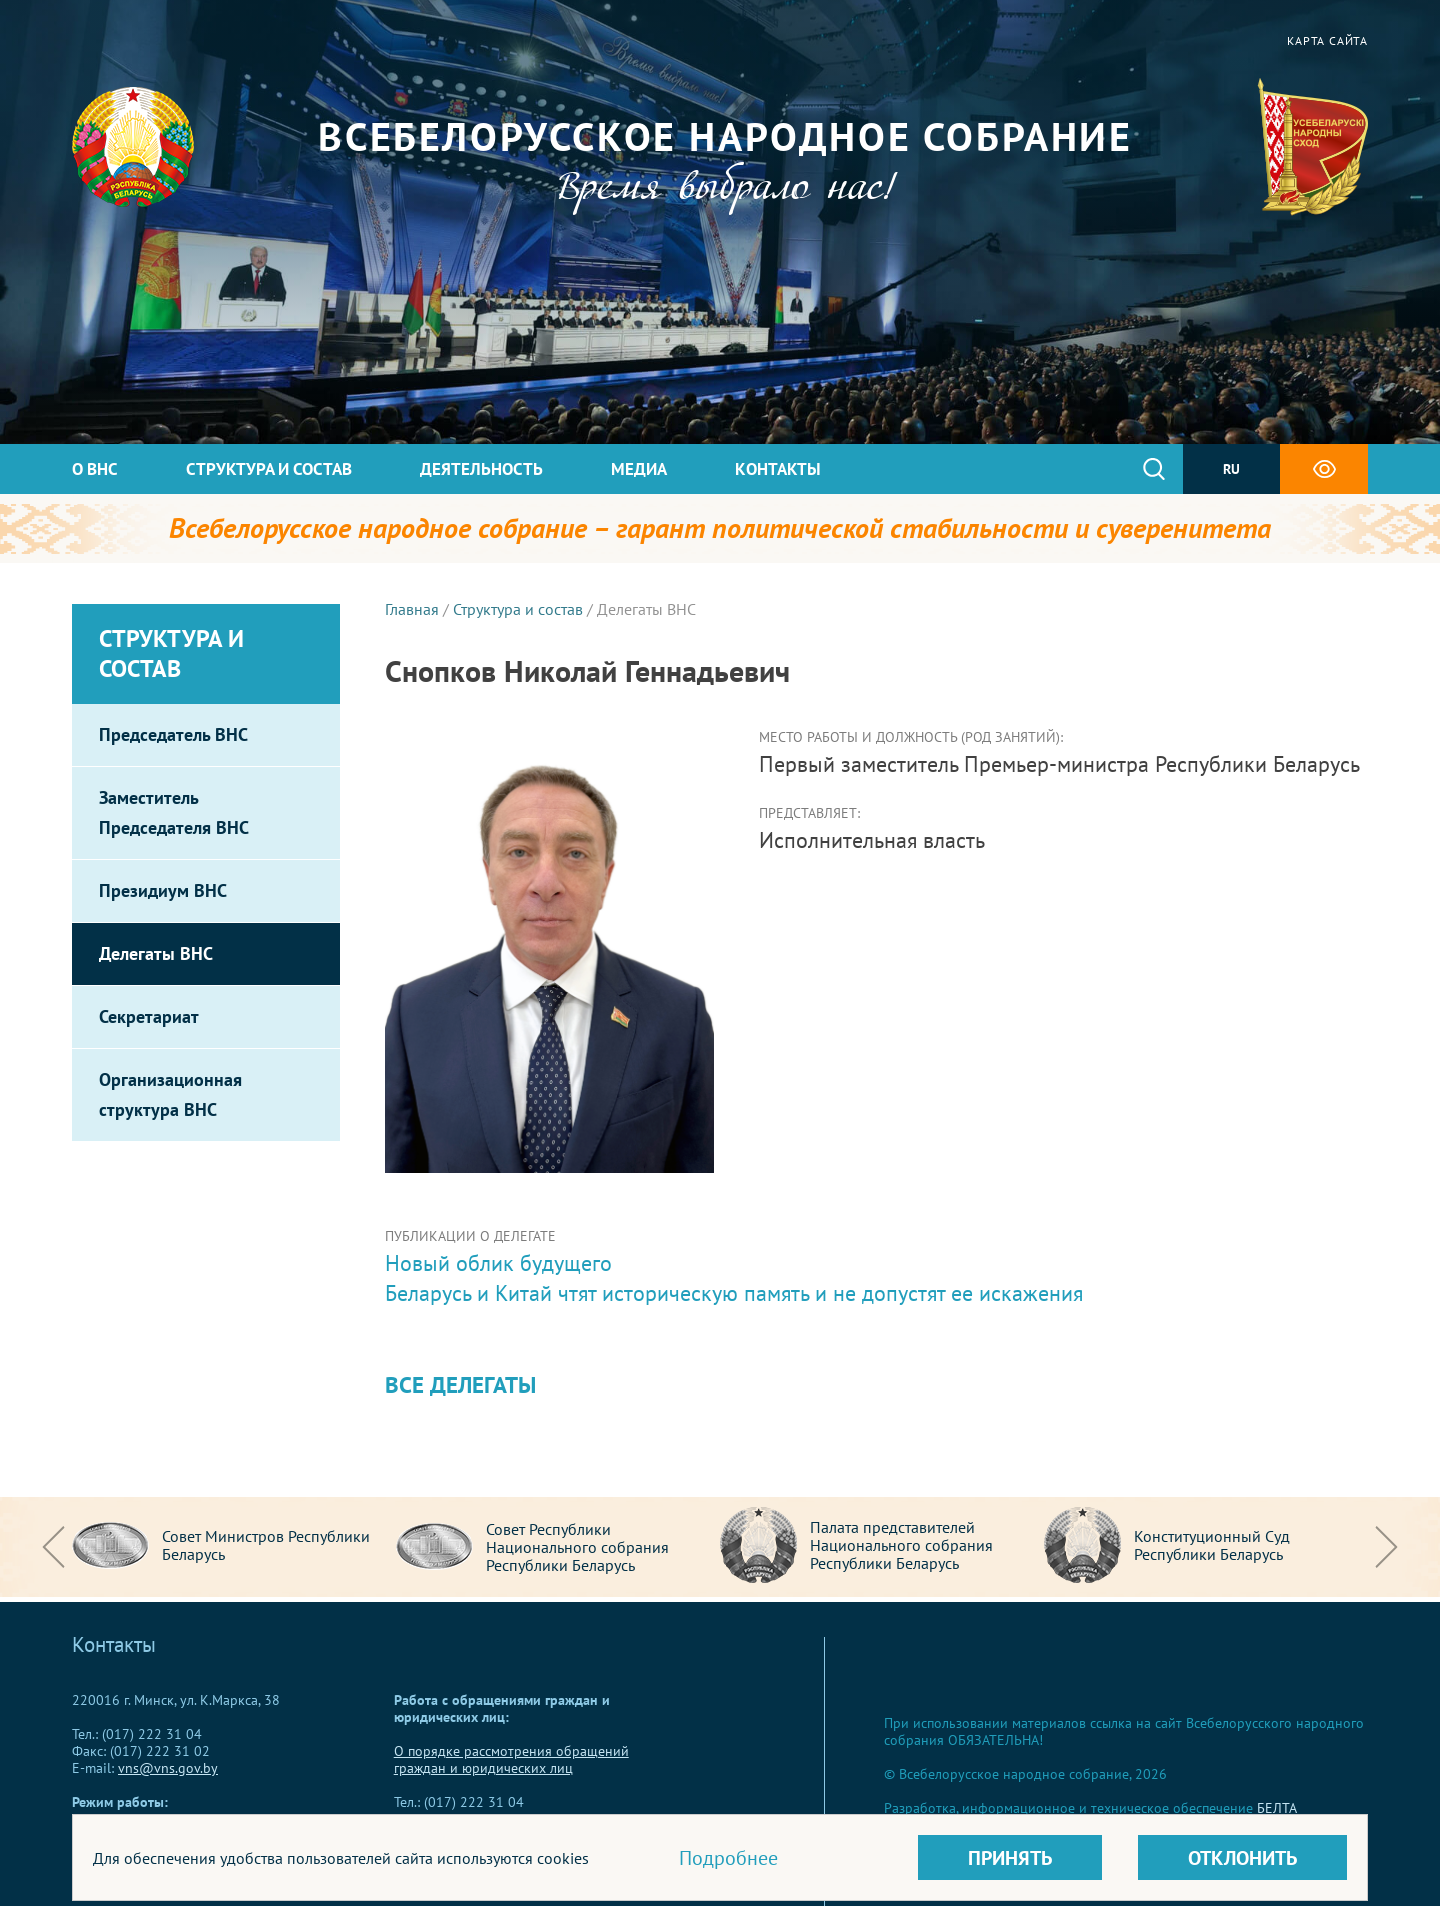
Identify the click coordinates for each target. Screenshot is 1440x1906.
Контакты (778, 469)
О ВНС (95, 469)
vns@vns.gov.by (168, 1768)
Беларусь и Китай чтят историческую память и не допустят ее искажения (734, 1293)
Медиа (639, 469)
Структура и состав (269, 469)
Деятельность (481, 469)
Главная (412, 609)
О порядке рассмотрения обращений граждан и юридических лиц (511, 1759)
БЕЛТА (1277, 1808)
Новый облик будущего (498, 1263)
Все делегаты (460, 1384)
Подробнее (728, 1858)
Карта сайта (1327, 40)
